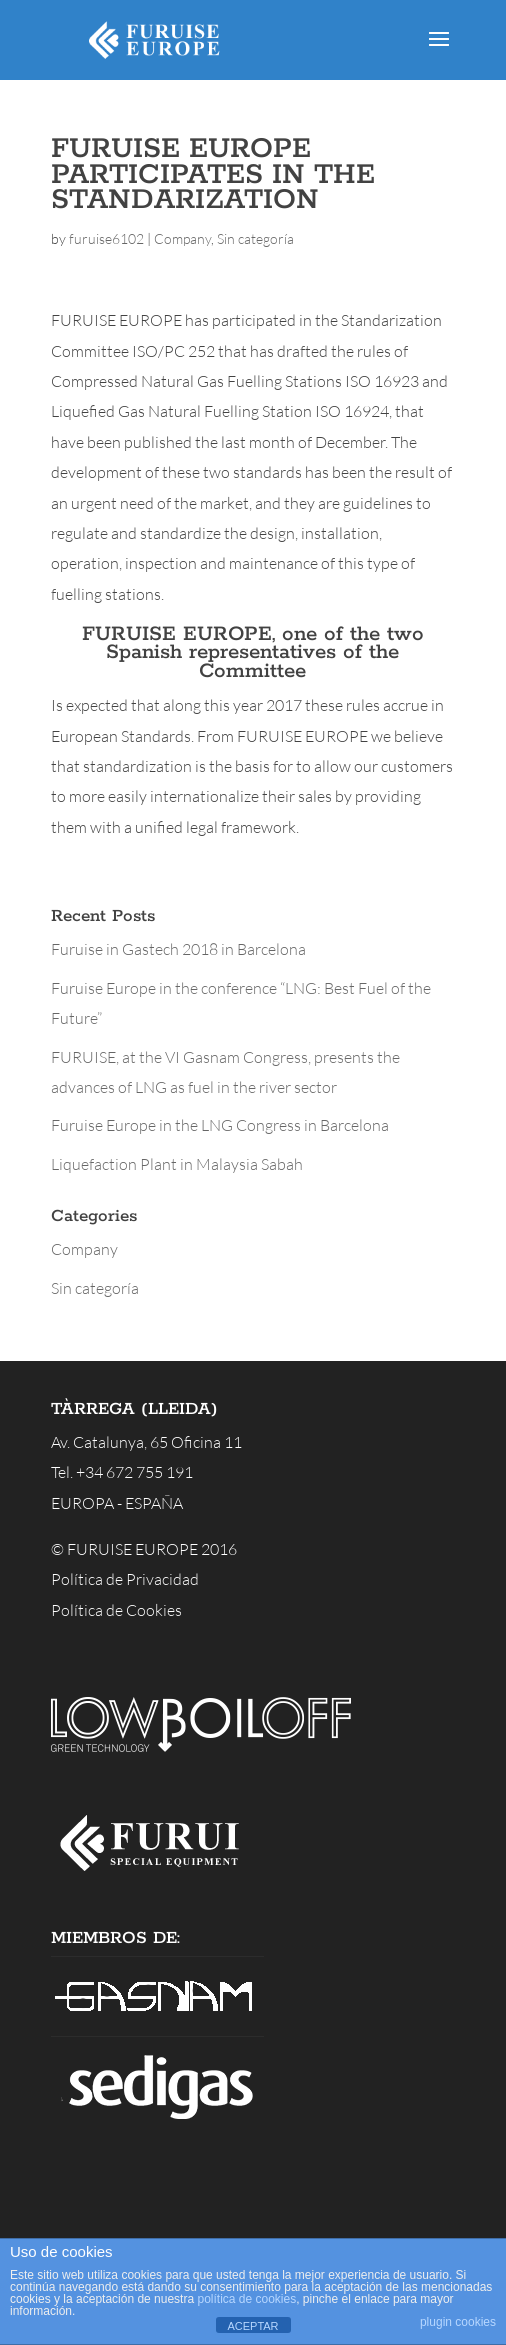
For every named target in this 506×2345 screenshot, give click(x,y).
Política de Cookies (116, 1610)
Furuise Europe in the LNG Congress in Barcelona (220, 1125)
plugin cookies (458, 2322)
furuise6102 (106, 238)
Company (182, 238)
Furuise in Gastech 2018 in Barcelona (178, 949)
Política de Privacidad (125, 1579)
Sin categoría (255, 238)
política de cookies (246, 2299)
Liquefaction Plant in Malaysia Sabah (177, 1164)
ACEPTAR (252, 2326)
